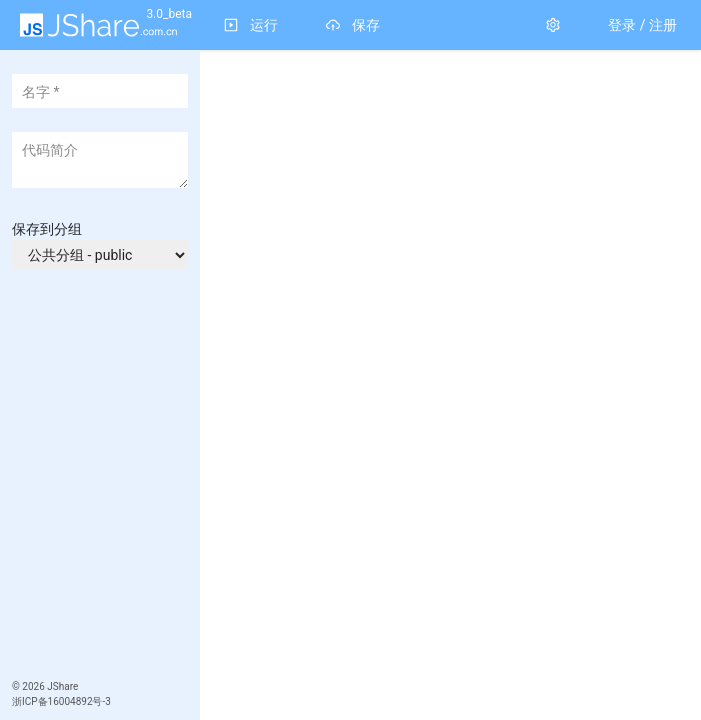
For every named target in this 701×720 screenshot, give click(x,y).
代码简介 (50, 150)
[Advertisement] (102, 550)
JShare (62, 686)
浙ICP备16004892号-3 (61, 701)
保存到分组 (47, 229)
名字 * (41, 92)
